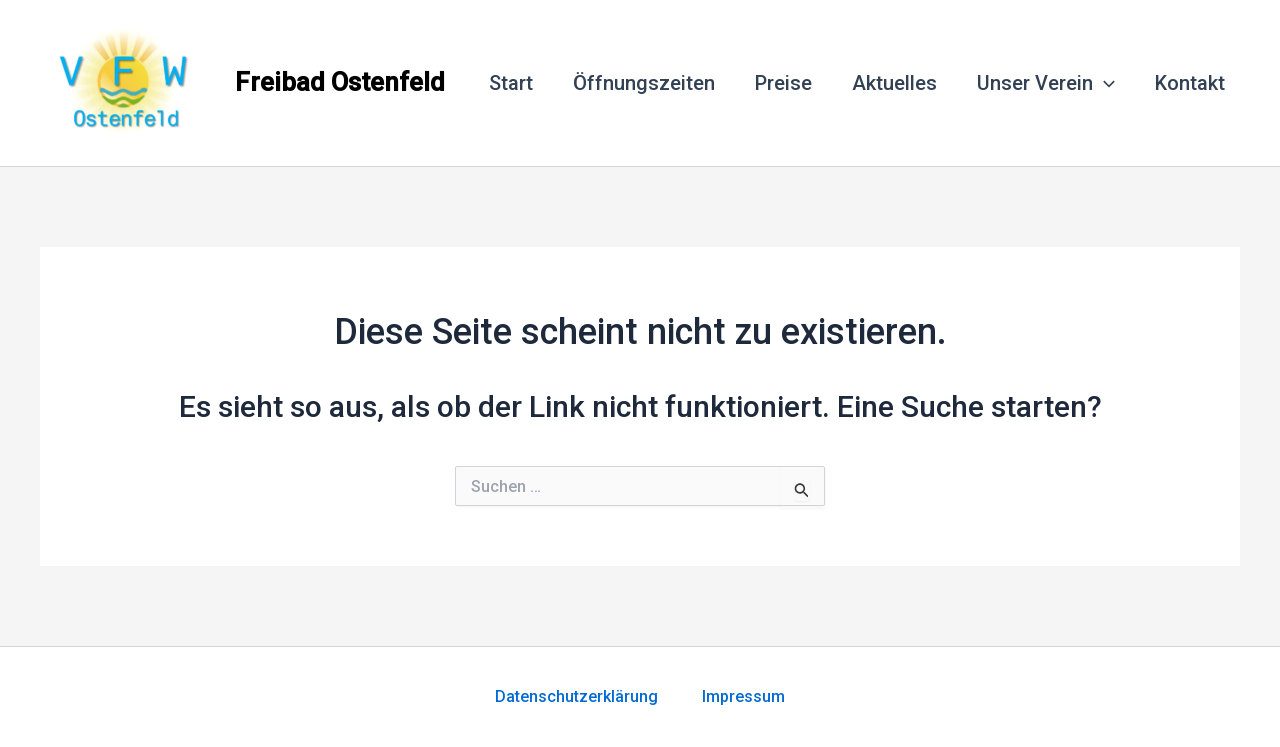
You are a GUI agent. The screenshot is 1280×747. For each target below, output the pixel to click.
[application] (1104, 83)
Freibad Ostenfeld (340, 82)
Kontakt (1190, 83)
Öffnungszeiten (644, 83)
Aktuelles (894, 83)
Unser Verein (1046, 83)
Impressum (743, 696)
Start (511, 83)
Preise (783, 83)
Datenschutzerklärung (598, 696)
